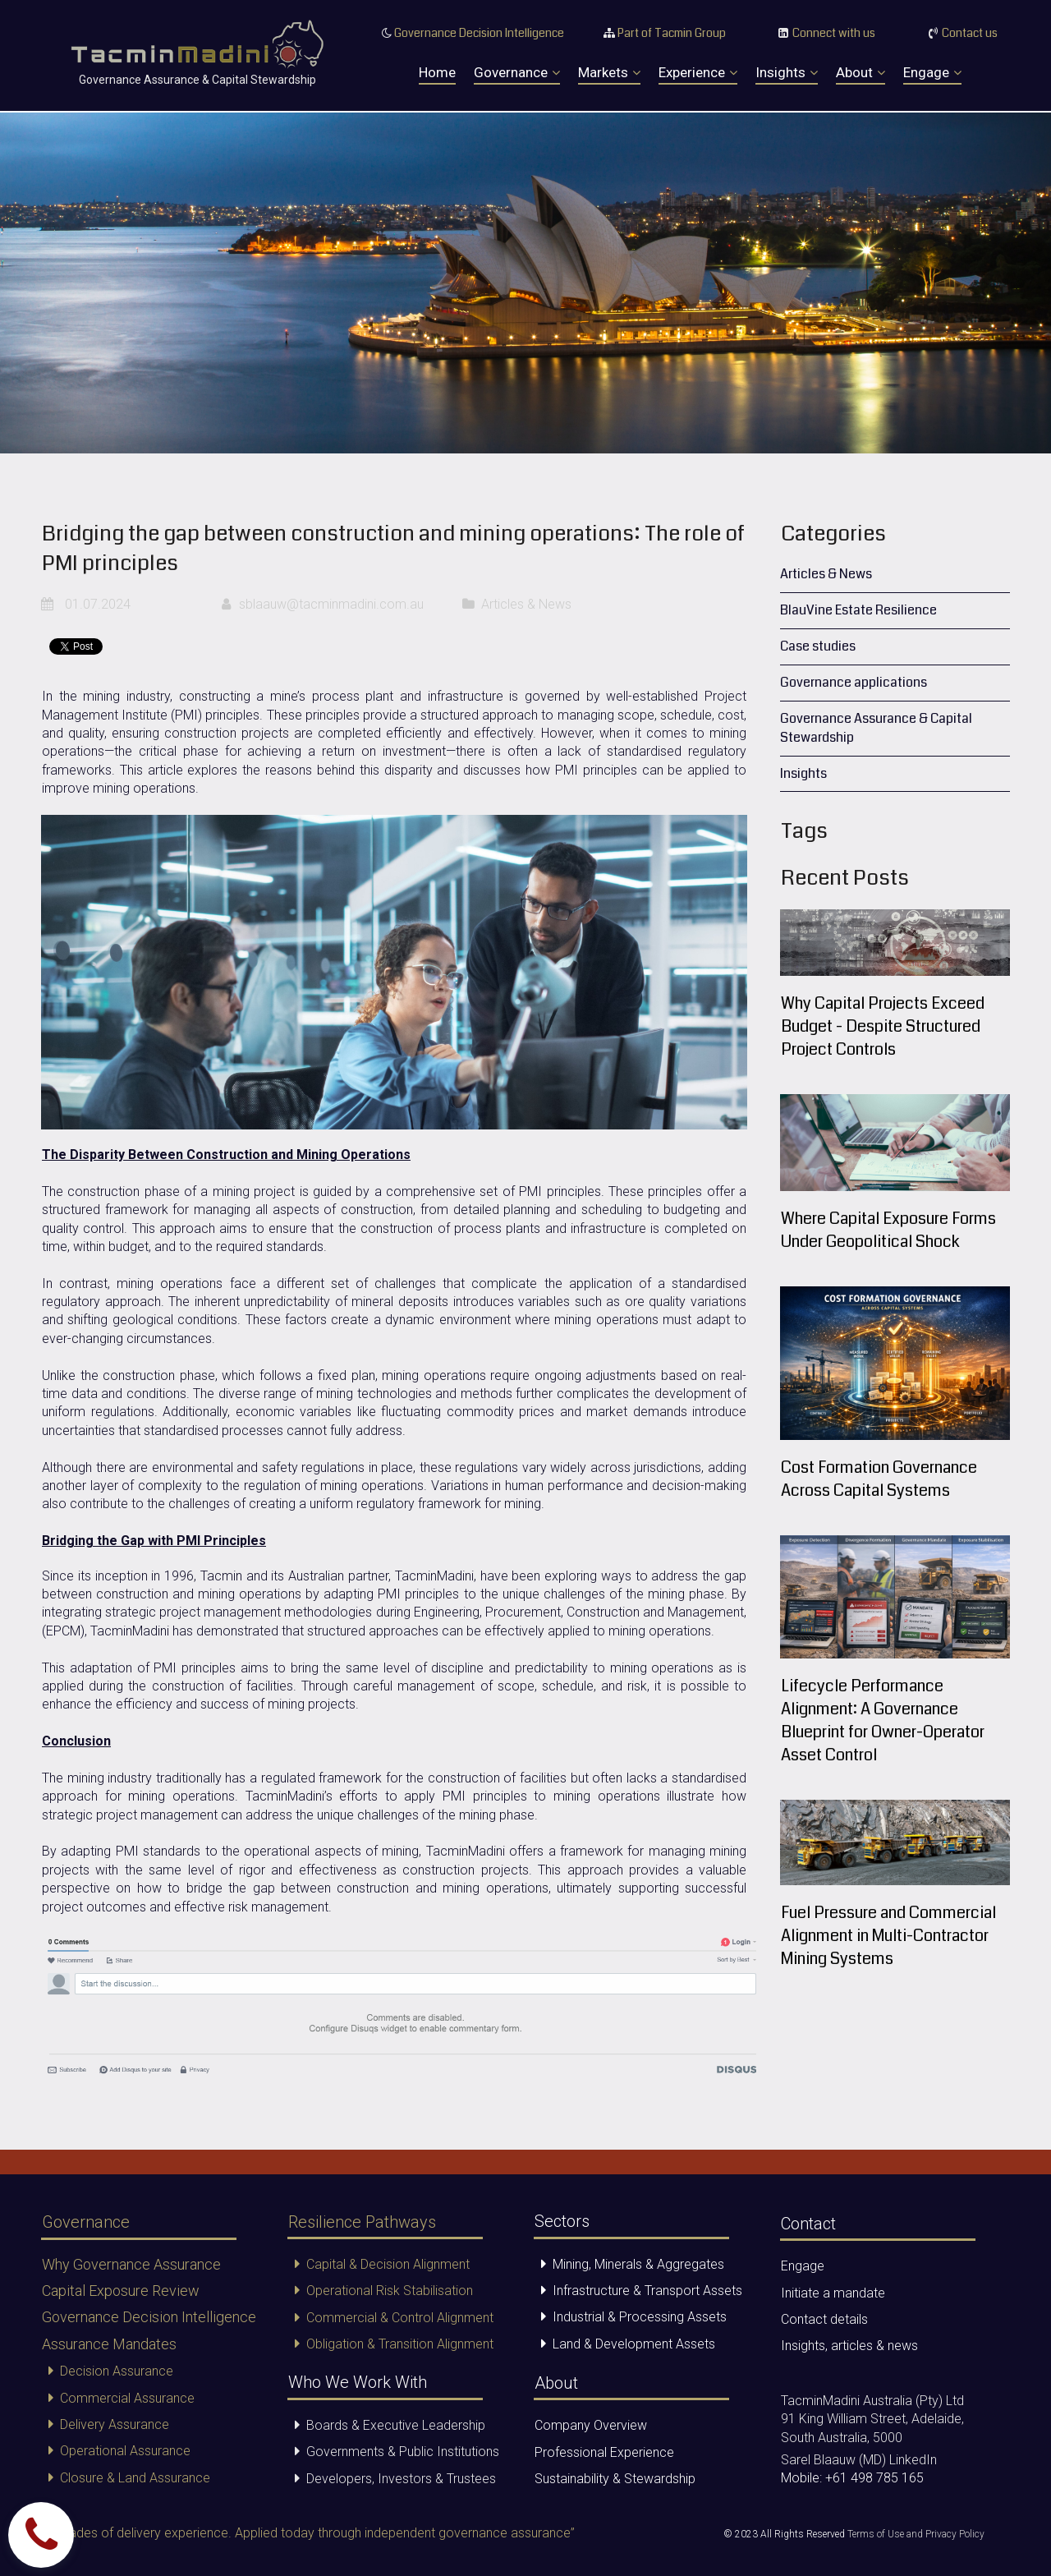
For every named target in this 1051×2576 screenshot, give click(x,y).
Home (437, 72)
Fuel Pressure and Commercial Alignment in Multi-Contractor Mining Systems (890, 1936)
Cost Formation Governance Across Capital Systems (879, 1479)
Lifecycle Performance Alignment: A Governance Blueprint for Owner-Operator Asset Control (884, 1720)
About (860, 72)
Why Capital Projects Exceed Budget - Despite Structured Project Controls (884, 1026)
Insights (786, 72)
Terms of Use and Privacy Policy (915, 2535)
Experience (698, 72)
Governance (517, 72)
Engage (932, 72)
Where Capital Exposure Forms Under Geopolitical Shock (890, 1230)
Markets (609, 72)
